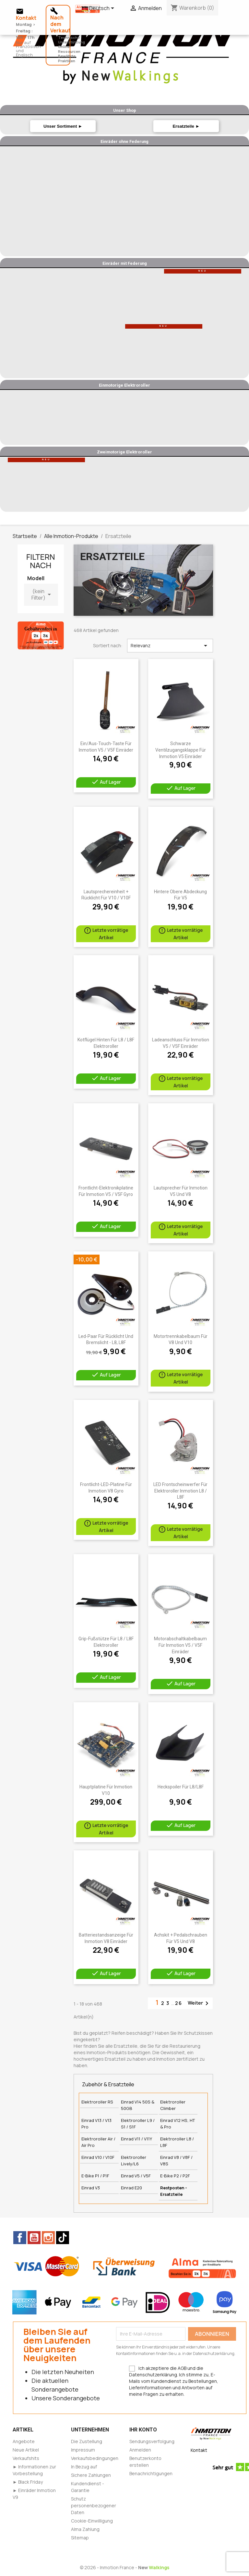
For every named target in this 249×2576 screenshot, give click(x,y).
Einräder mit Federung (124, 263)
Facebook (19, 2237)
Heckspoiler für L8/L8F (181, 1786)
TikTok (62, 2237)
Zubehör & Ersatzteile (108, 2084)
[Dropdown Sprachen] (99, 9)
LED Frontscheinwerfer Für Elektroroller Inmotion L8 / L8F (180, 1491)
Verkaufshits (26, 2458)
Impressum (83, 2450)
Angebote (24, 2441)
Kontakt (199, 2450)
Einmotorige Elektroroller (124, 385)
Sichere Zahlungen (91, 2475)
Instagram (48, 2237)
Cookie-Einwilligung (92, 2521)
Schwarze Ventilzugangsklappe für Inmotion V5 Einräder (180, 750)
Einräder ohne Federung (124, 141)
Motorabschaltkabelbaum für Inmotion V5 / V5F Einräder (180, 1645)
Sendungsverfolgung (151, 2441)
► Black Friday (28, 2482)
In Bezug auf (84, 2467)
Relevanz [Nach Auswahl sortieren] (170, 646)
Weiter (199, 2003)
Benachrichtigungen (150, 2473)
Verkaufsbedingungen (94, 2458)
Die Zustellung (86, 2441)
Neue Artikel (26, 2450)
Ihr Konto (143, 2430)
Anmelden (140, 2450)
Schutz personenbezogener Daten (93, 2505)
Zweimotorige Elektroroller (124, 452)
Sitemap (80, 2538)
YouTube (34, 2237)
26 (178, 2003)
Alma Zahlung (85, 2529)
